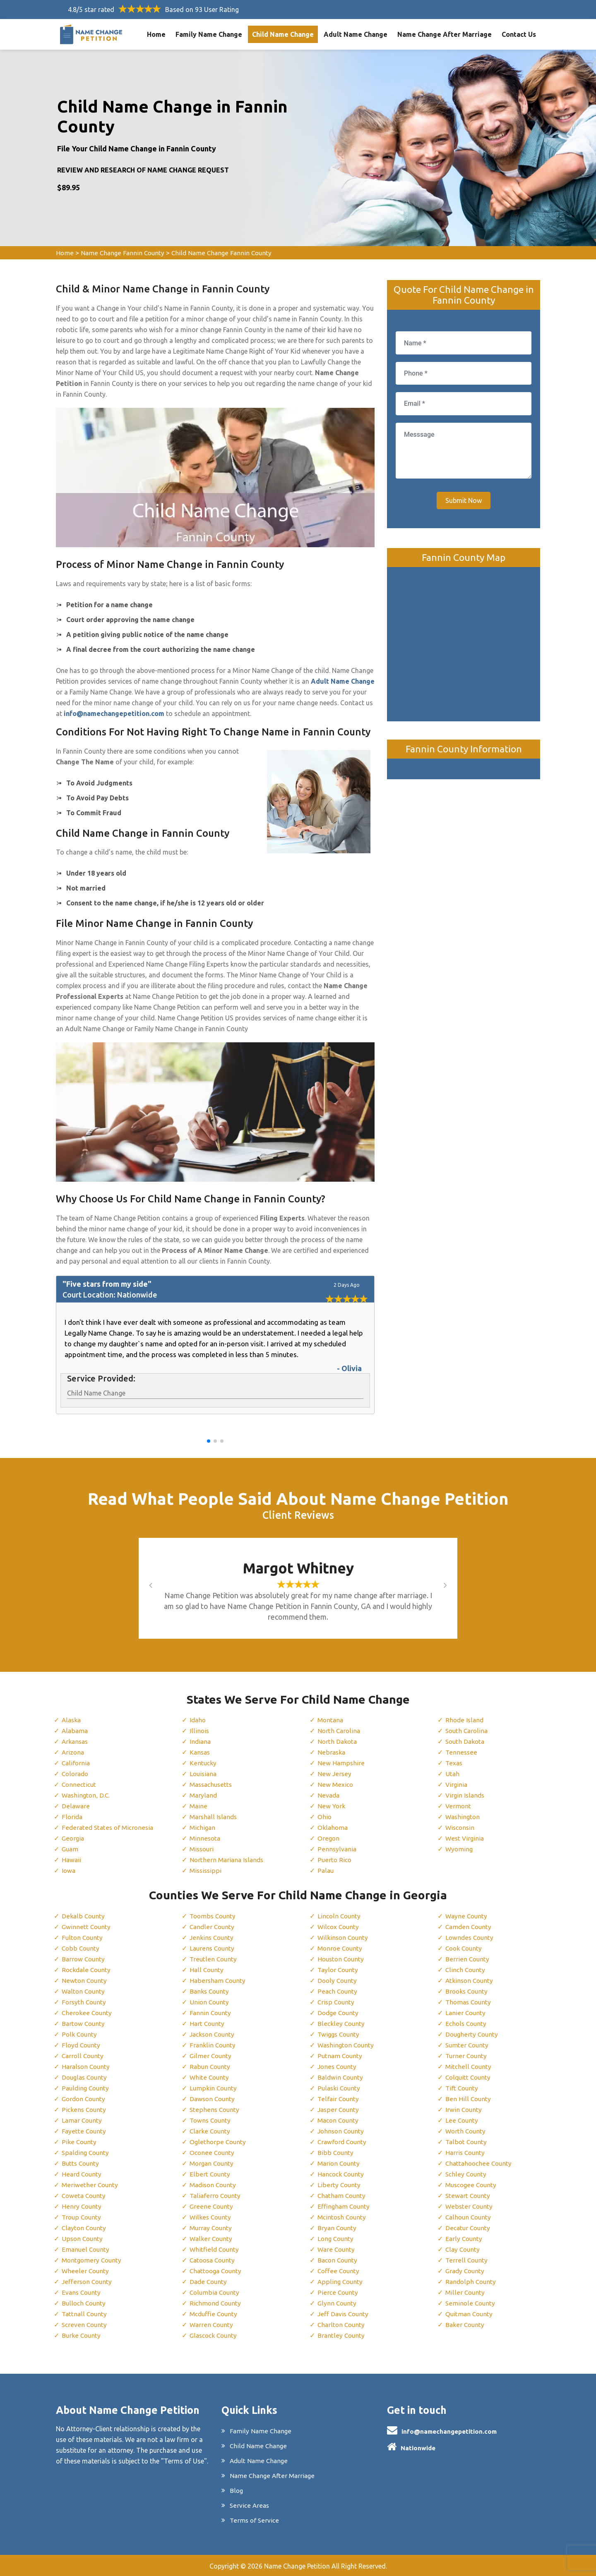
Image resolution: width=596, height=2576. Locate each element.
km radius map (463, 637)
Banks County (210, 1991)
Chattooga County (217, 2270)
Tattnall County (85, 2313)
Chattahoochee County (479, 2163)
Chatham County (342, 2195)
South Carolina (467, 1730)
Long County (336, 2238)
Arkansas (76, 1741)
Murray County (212, 2227)
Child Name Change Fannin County (224, 252)
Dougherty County (472, 2034)
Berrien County (467, 1959)
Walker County (211, 2238)
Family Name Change (208, 34)
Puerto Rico (334, 1859)
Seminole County (470, 2303)
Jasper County (338, 2109)
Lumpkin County (214, 2088)
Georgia (73, 1838)
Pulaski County (339, 2088)
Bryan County (337, 2227)
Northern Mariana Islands (228, 1859)
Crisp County (336, 2002)
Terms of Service (255, 2520)
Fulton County (83, 1937)
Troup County (82, 2217)
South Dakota (466, 1741)
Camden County (469, 1926)
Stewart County (468, 2195)
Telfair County (338, 2098)
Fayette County (84, 2131)
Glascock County (215, 2335)
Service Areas (250, 2505)
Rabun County (211, 2066)
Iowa (69, 1870)
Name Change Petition (297, 2566)
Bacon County (338, 2260)
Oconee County (213, 2152)
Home (156, 34)
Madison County (214, 2184)
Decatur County (468, 2227)
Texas (454, 1763)
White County (210, 2077)
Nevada (328, 1795)
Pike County (79, 2141)
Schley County (466, 2174)
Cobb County (81, 1948)
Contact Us (519, 34)
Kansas (200, 1752)
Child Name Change (283, 34)
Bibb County (335, 2152)
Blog (236, 2490)
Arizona (73, 1752)
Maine (199, 1806)
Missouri (203, 1849)
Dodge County (338, 2012)
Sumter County (467, 2045)
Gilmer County (211, 2055)
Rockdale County (87, 1969)
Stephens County (215, 2109)
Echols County (466, 2023)
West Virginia (465, 1838)
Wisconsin (460, 1827)
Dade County (209, 2281)
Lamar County (83, 2120)
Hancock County (342, 2174)
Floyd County (81, 2045)
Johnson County (342, 2131)
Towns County (211, 2120)
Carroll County (83, 2055)
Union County (210, 2002)
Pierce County (337, 2292)
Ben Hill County (468, 2098)
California (76, 1763)
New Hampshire (340, 1763)
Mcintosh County (343, 2217)
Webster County (469, 2206)
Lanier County (466, 2012)
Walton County (84, 1991)
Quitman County (470, 2313)
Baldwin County (341, 2077)
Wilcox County (339, 1926)
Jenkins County (212, 1937)
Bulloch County (84, 2303)
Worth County (466, 2131)
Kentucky (203, 1763)
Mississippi (206, 1870)
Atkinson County (470, 1980)
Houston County (342, 1959)
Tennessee (461, 1752)
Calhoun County (469, 2217)
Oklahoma (332, 1827)
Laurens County (213, 1948)
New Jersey (334, 1773)
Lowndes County (470, 1937)
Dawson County (213, 2098)
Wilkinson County (343, 1937)
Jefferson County (87, 2281)
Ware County (336, 2249)
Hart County (208, 2023)
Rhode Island (465, 1720)
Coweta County (85, 2195)
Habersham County (218, 1980)
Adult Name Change (355, 34)
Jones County (337, 2066)
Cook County (464, 1948)
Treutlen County (214, 1959)
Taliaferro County (216, 2195)
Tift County (462, 2088)
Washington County (347, 2045)
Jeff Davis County (343, 2313)
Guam (70, 1849)
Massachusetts (212, 1784)
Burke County (82, 2335)
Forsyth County (85, 2002)
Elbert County (210, 2174)
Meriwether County (90, 2184)
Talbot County (466, 2141)
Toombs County (214, 1916)
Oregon (328, 1838)
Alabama (75, 1730)
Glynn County (337, 2303)
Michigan (203, 1827)
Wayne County (467, 1916)
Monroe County (340, 1948)
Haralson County (87, 2066)
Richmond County (216, 2303)
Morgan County (213, 2163)
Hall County (207, 1969)
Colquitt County (469, 2077)
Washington (463, 1816)
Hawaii (72, 1859)
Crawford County (343, 2141)
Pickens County (84, 2109)
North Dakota (337, 1741)
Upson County (83, 2238)
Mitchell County (468, 2066)
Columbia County (215, 2292)
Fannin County (211, 2012)
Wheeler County (85, 2270)
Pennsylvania (336, 1849)
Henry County (82, 2206)
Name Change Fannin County (123, 252)
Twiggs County (339, 2034)
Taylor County (338, 1969)
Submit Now (463, 500)
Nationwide (418, 2448)
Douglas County (86, 2077)
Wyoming (459, 1849)
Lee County (461, 2120)
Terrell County (466, 2260)
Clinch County (466, 1969)
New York (331, 1806)
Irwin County (464, 2109)
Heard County (82, 2174)
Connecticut (80, 1784)
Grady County (466, 2270)
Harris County (466, 2152)
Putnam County (340, 2055)
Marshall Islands (214, 1816)
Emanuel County (86, 2249)
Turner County (466, 2055)
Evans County (82, 2292)
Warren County (212, 2324)
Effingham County (344, 2206)
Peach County (337, 1991)
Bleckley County (341, 2023)
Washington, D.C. (87, 1795)
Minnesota (205, 1838)
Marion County (339, 2163)
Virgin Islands (465, 1795)
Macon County (339, 2120)
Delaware (75, 1806)
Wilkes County (211, 2217)
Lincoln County (339, 1916)
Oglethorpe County (218, 2141)
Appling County (340, 2281)
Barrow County (84, 1959)
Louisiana (204, 1773)
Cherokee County (87, 2012)
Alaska (72, 1720)
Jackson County (214, 2034)
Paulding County (86, 2088)
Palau (325, 1870)
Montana (331, 1720)
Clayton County (85, 2227)
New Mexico (335, 1784)
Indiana (201, 1741)
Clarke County (210, 2131)
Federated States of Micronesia (109, 1827)
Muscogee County (472, 2184)
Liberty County (339, 2184)
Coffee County (338, 2270)
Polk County (80, 2034)
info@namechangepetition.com (449, 2431)
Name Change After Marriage (444, 34)
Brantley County (341, 2335)
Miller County (465, 2292)
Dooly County (337, 1980)
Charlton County (342, 2324)
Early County (464, 2238)
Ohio (324, 1816)
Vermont (458, 1806)
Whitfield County (215, 2249)
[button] (208, 1441)
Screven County (85, 2324)
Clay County (463, 2249)
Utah (452, 1773)
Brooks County (467, 1991)
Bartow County (84, 2023)
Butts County (81, 2163)
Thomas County (469, 2002)
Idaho (198, 1720)
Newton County (85, 1980)
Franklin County (213, 2045)
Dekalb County (83, 1916)
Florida (72, 1816)
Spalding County (86, 2152)
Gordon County (85, 2098)
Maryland (204, 1795)
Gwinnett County (87, 1926)
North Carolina (339, 1730)
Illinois (199, 1730)
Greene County (211, 2206)
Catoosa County (214, 2260)
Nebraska (331, 1752)
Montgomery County (93, 2260)
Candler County (213, 1926)
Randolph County (471, 2281)
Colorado (76, 1773)
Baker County (465, 2324)
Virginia (457, 1784)
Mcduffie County (215, 2313)
